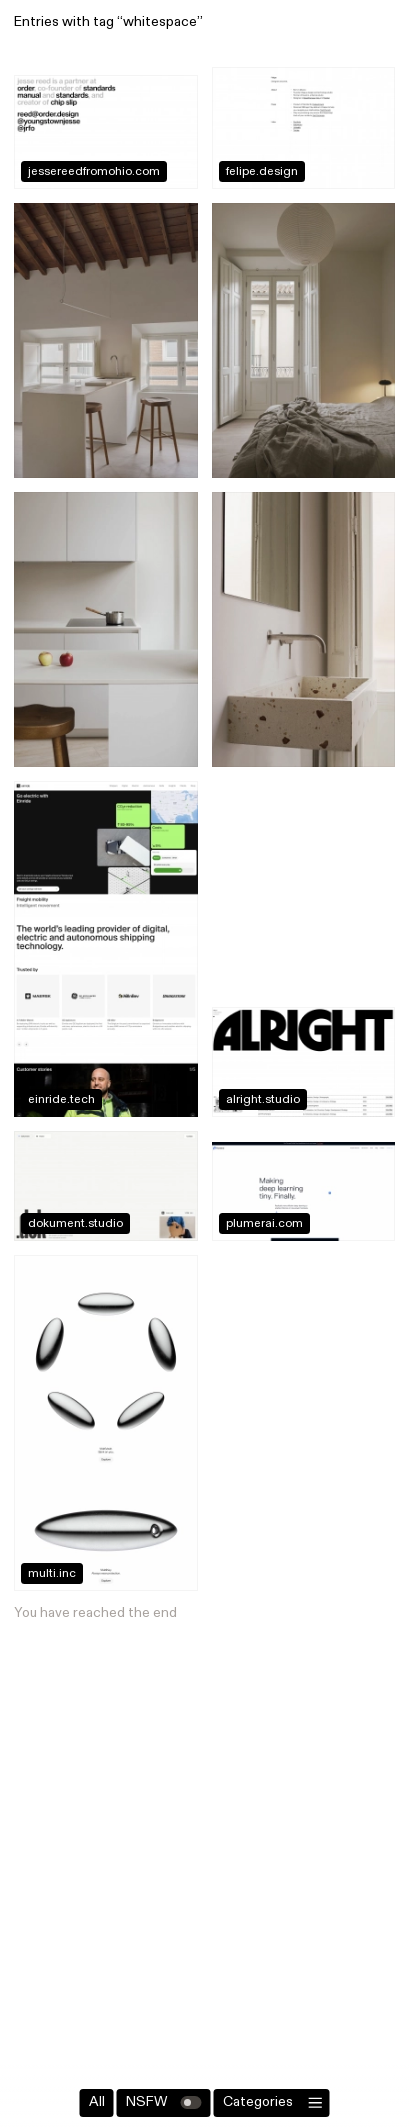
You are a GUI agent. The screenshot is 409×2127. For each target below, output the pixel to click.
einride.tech (61, 1100)
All (97, 2102)
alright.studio (263, 1100)
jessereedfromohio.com (94, 172)
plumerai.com (264, 1224)
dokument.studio (75, 1224)
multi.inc (52, 1574)
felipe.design (262, 172)
